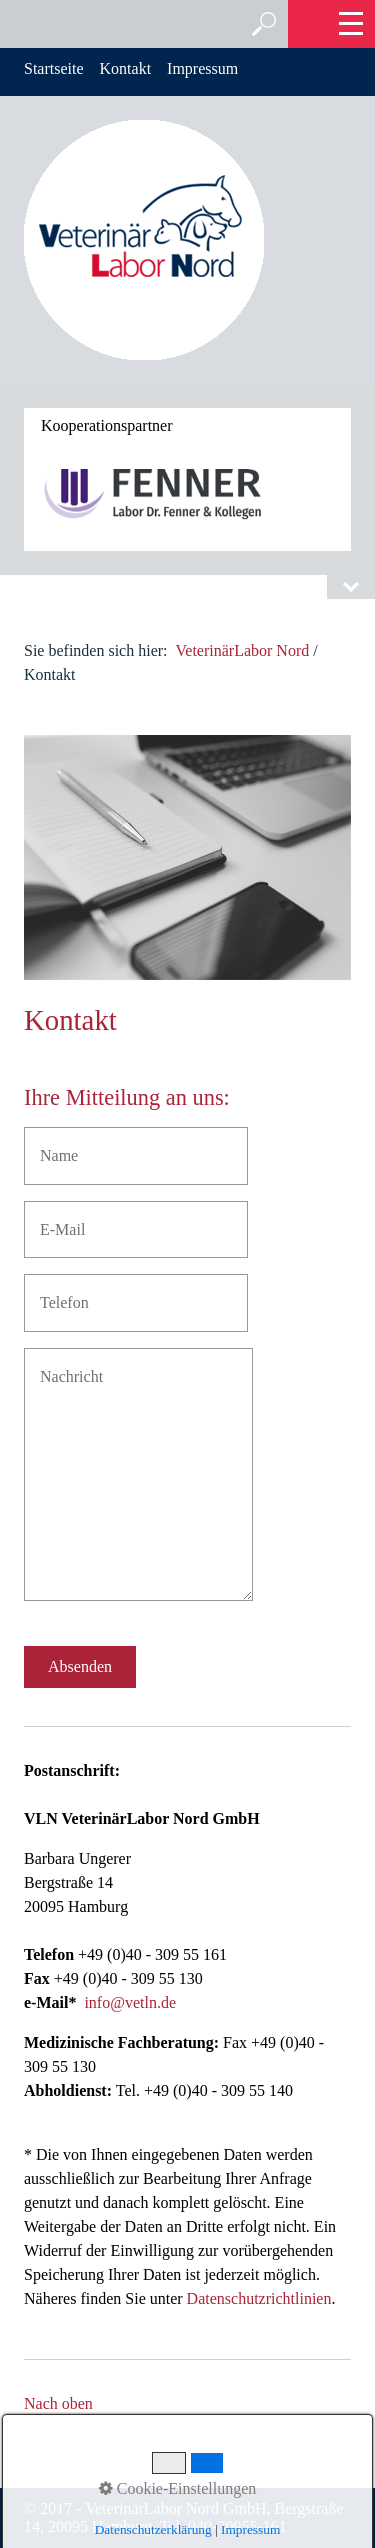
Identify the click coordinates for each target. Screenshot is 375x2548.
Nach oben (58, 2403)
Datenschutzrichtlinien (259, 2298)
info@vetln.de (130, 2002)
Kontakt (126, 68)
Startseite (54, 68)
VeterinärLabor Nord (243, 650)
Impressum (202, 68)
